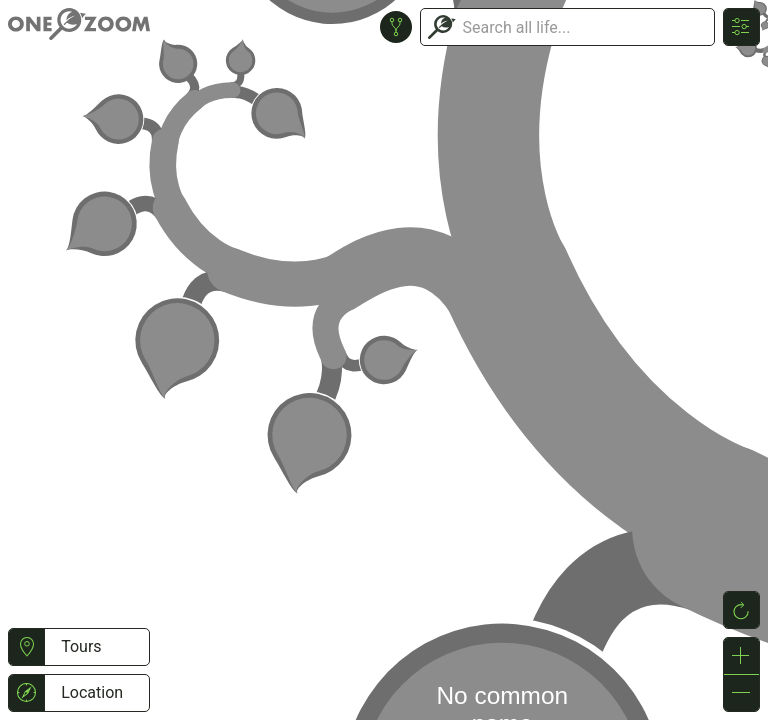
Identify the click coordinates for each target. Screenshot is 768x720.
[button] (26, 647)
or (384, 360)
